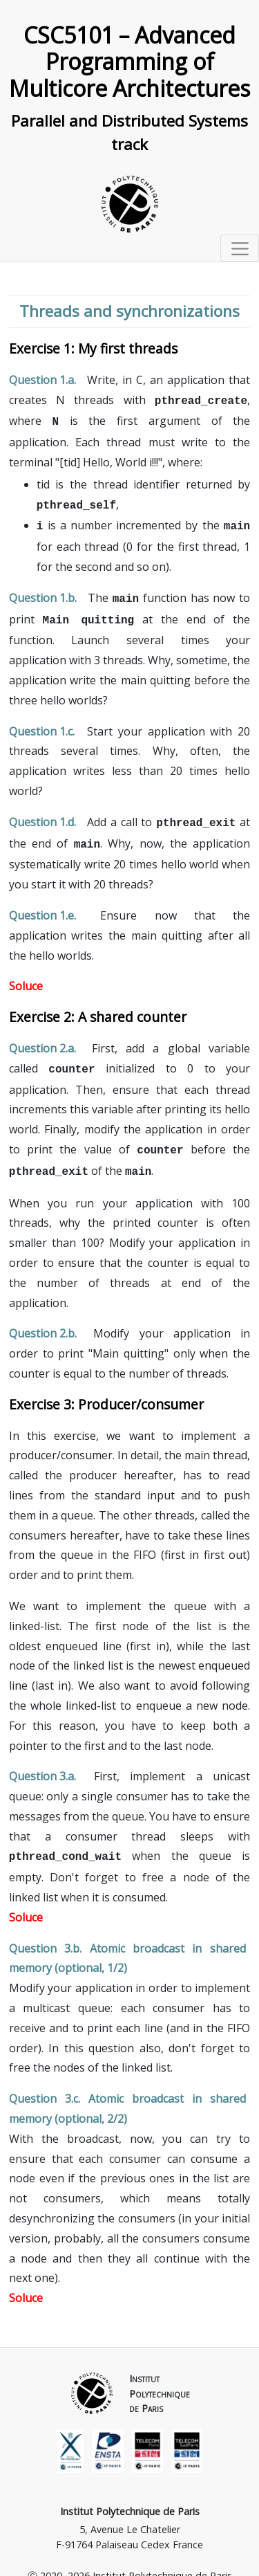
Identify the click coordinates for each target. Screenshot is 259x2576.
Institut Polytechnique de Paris (130, 2494)
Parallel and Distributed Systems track (129, 132)
